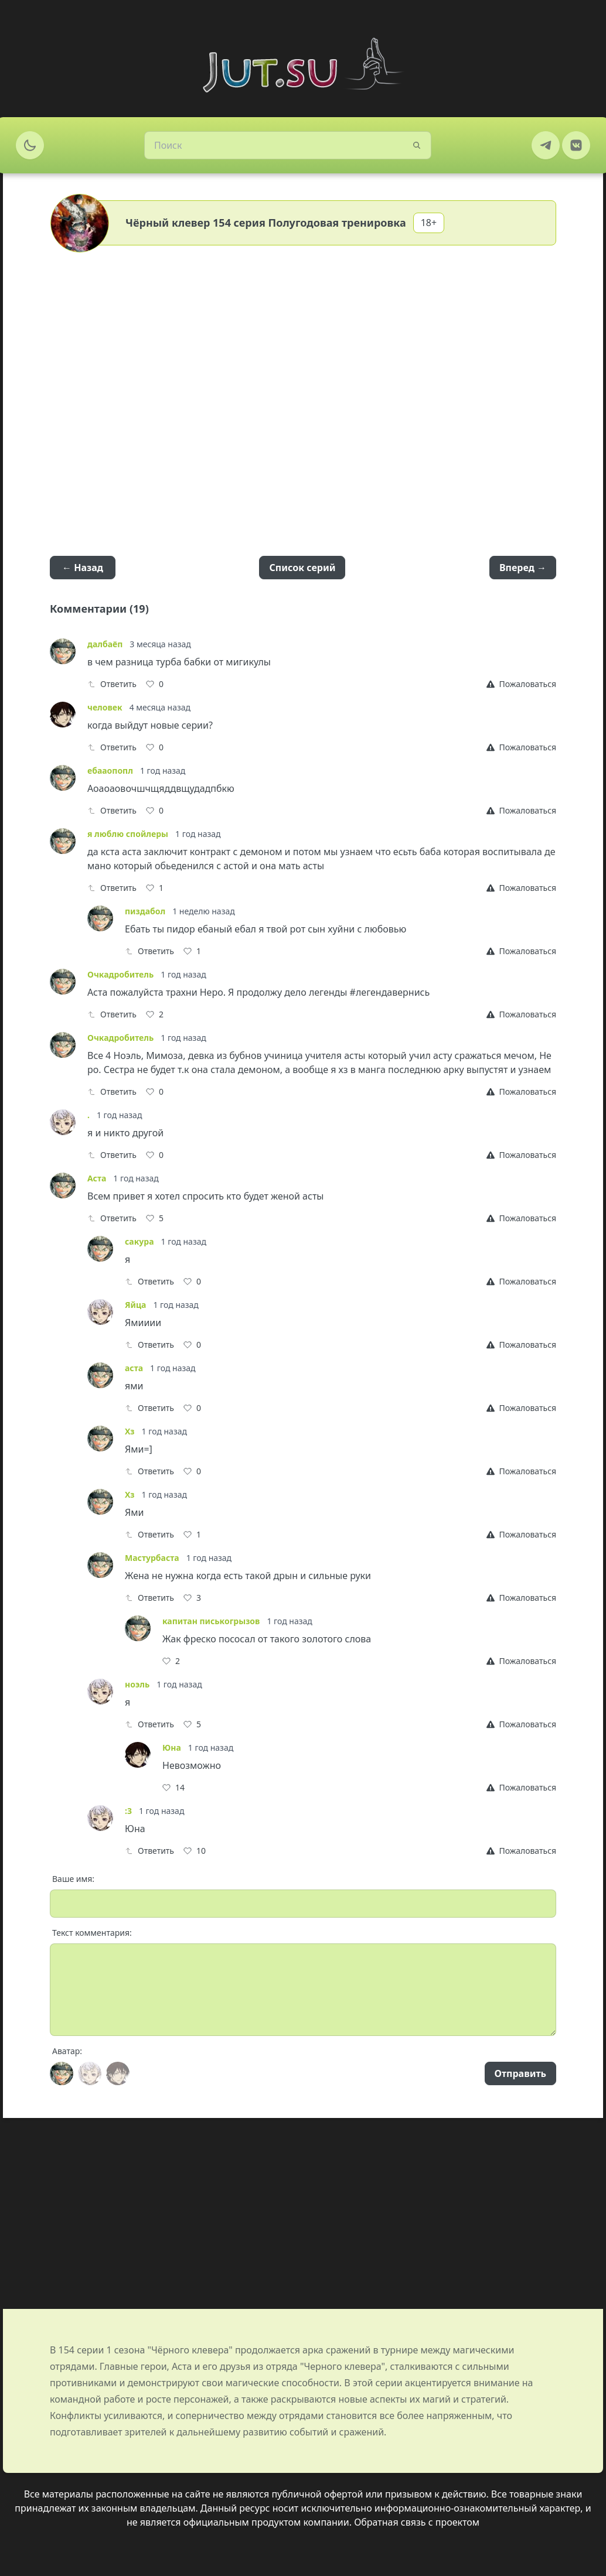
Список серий (302, 567)
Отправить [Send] (520, 2073)
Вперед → (522, 567)
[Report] (521, 684)
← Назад (82, 567)
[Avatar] (61, 2073)
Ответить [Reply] (112, 683)
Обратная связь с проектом (416, 2522)
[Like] (155, 684)
